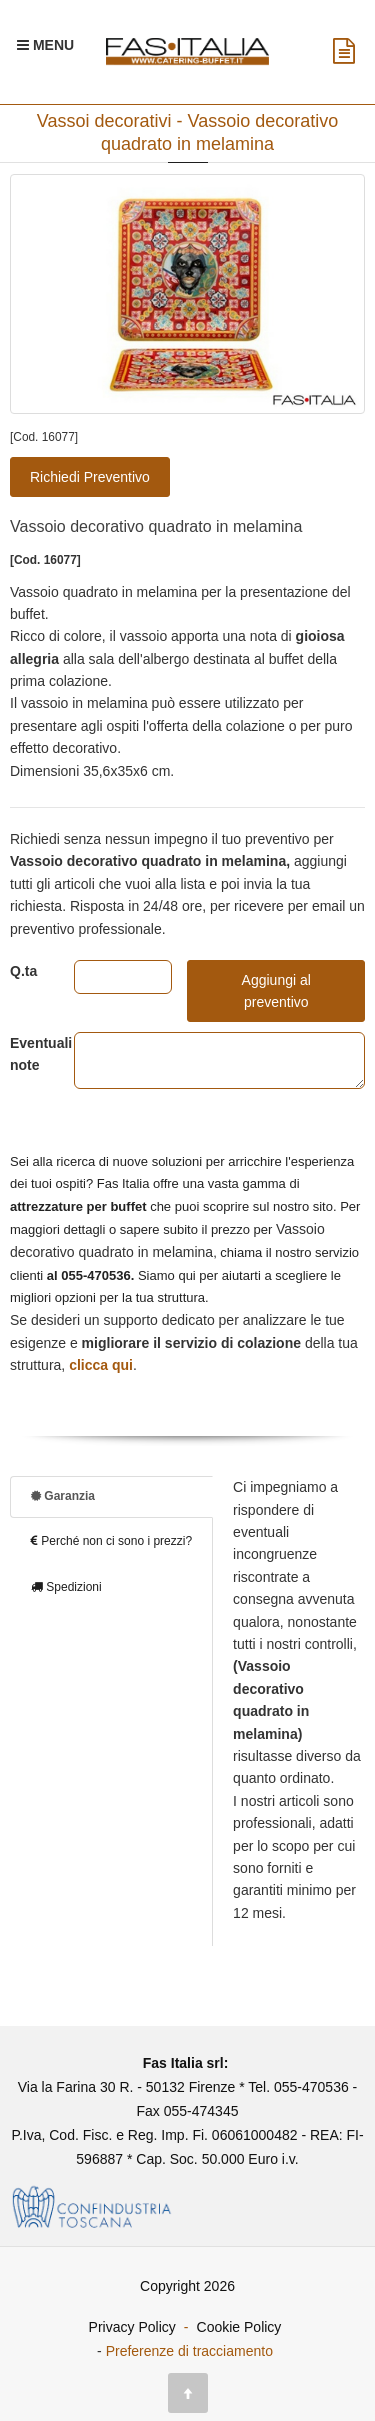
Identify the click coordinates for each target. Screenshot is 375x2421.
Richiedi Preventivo (90, 477)
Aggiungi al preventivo (276, 991)
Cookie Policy (239, 2327)
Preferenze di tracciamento (189, 2351)
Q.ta (23, 971)
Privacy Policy (132, 2327)
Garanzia (63, 1496)
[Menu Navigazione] (45, 45)
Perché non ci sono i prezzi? (111, 1541)
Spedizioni (66, 1587)
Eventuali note (27, 1054)
